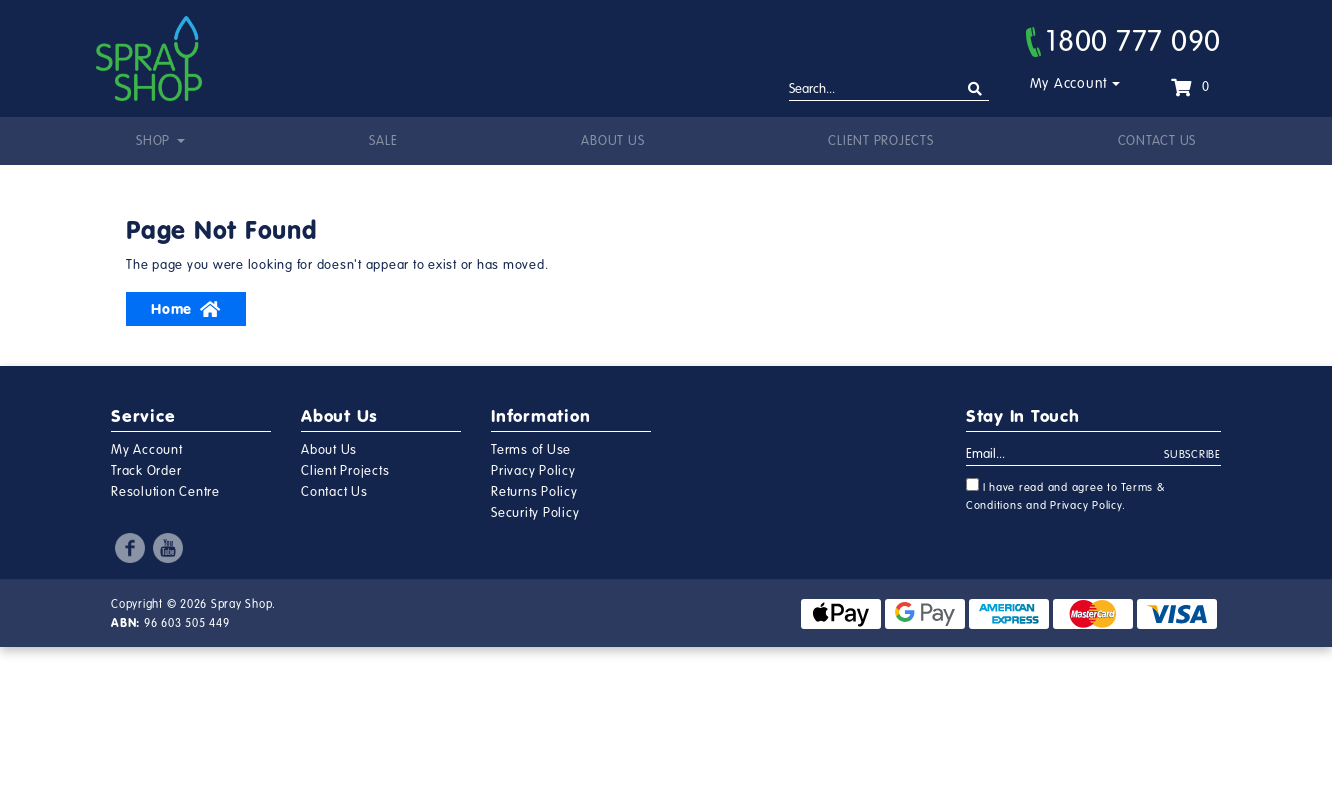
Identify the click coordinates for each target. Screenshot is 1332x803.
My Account (1069, 83)
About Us (612, 141)
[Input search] (889, 90)
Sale (383, 141)
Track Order (146, 471)
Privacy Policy (533, 471)
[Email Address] (1065, 455)
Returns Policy (534, 492)
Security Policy (535, 513)
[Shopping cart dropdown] (1190, 87)
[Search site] (975, 89)
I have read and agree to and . (1066, 495)
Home (186, 309)
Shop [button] (155, 141)
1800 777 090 (1123, 41)
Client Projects (880, 141)
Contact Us (1157, 141)
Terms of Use (531, 450)
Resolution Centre (165, 492)
